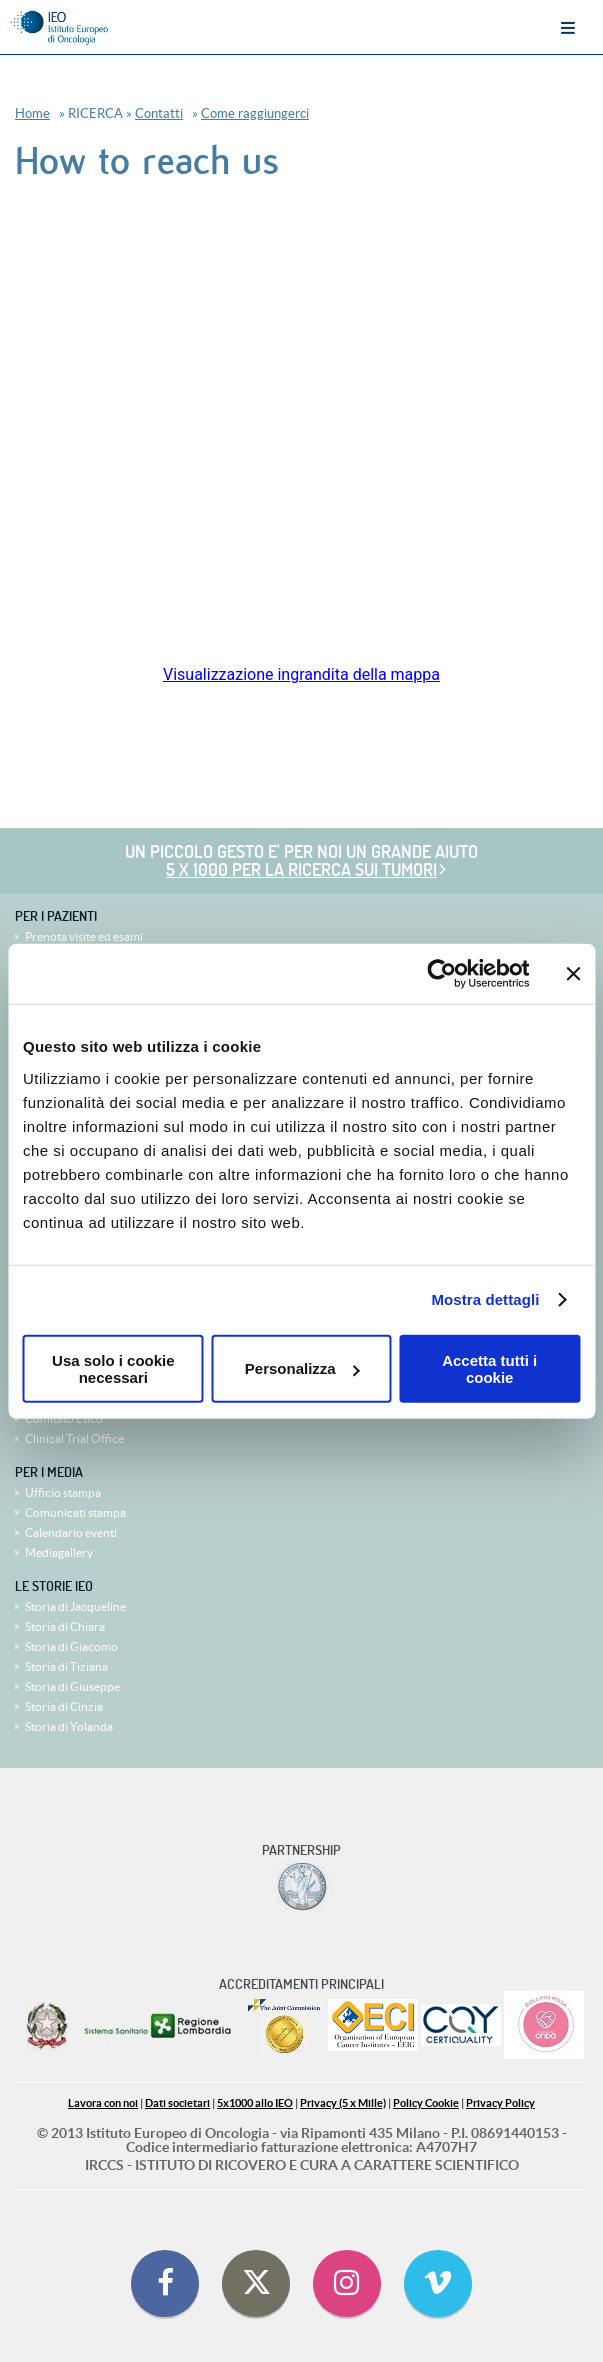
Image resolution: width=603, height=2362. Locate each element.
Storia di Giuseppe (72, 1686)
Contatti (159, 113)
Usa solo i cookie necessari (113, 1368)
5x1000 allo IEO (255, 2103)
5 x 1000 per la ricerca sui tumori (301, 869)
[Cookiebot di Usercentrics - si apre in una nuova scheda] (441, 974)
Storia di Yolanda (69, 1726)
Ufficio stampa (63, 1492)
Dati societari (177, 2103)
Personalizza (302, 1368)
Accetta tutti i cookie (489, 1368)
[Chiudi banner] (573, 974)
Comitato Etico (64, 1418)
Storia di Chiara (65, 1626)
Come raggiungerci (255, 113)
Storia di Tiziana (66, 1666)
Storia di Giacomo (71, 1646)
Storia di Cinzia (64, 1706)
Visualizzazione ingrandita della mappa (301, 674)
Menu (568, 27)
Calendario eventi (71, 1532)
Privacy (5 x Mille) (343, 2103)
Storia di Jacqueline (75, 1606)
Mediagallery (59, 1552)
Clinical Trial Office (74, 1438)
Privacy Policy (500, 2103)
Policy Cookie (426, 2103)
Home (32, 113)
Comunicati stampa (75, 1512)
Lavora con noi (103, 2103)
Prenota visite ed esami (84, 936)
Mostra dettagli (485, 1299)
